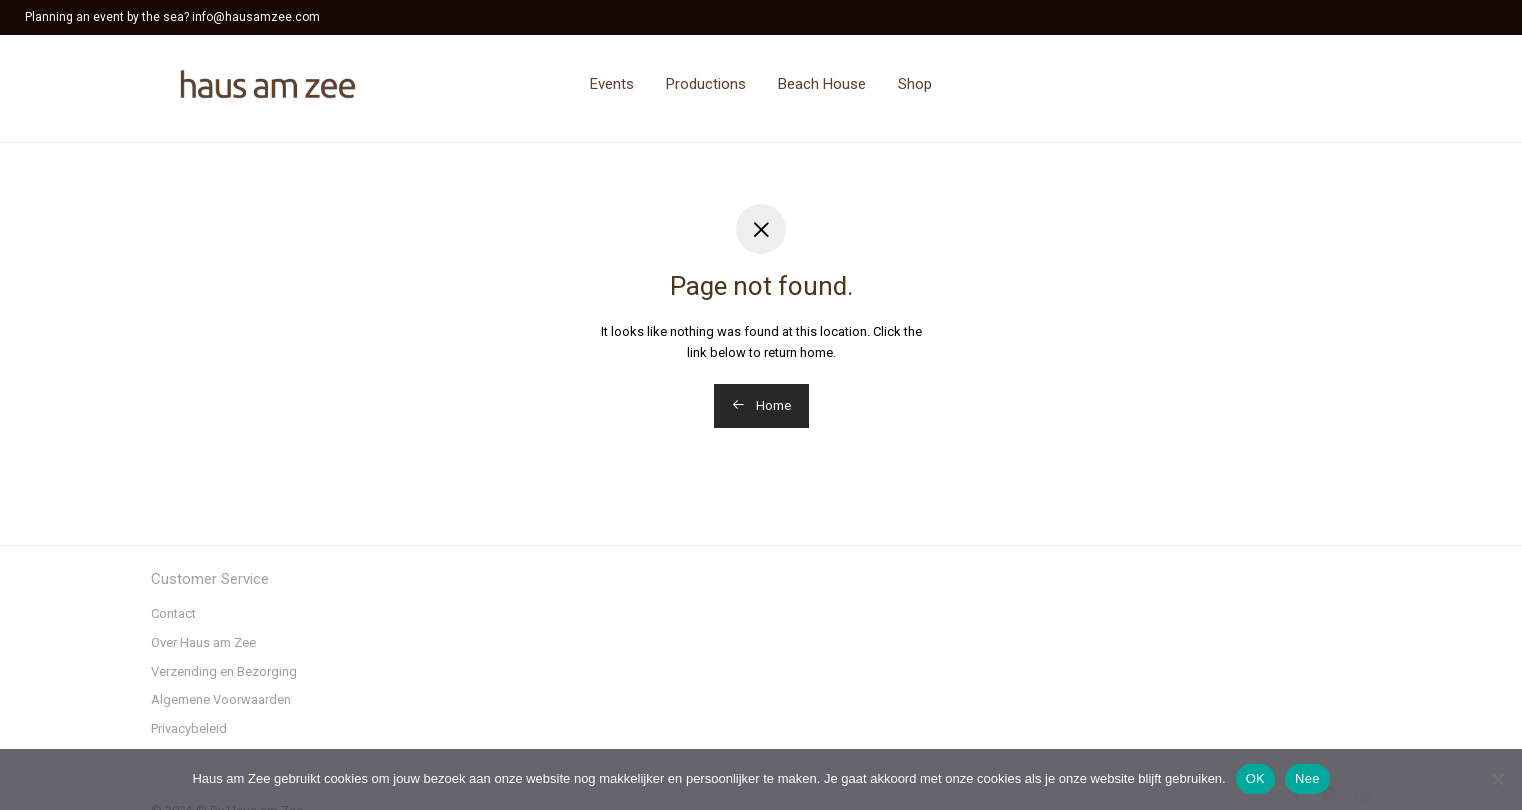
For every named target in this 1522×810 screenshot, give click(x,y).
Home (761, 405)
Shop (915, 84)
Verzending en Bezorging (224, 671)
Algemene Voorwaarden (221, 699)
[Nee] (1497, 779)
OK (1255, 778)
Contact (173, 613)
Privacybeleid (189, 728)
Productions (706, 84)
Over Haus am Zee (203, 642)
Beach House (822, 84)
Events (612, 84)
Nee (1307, 778)
